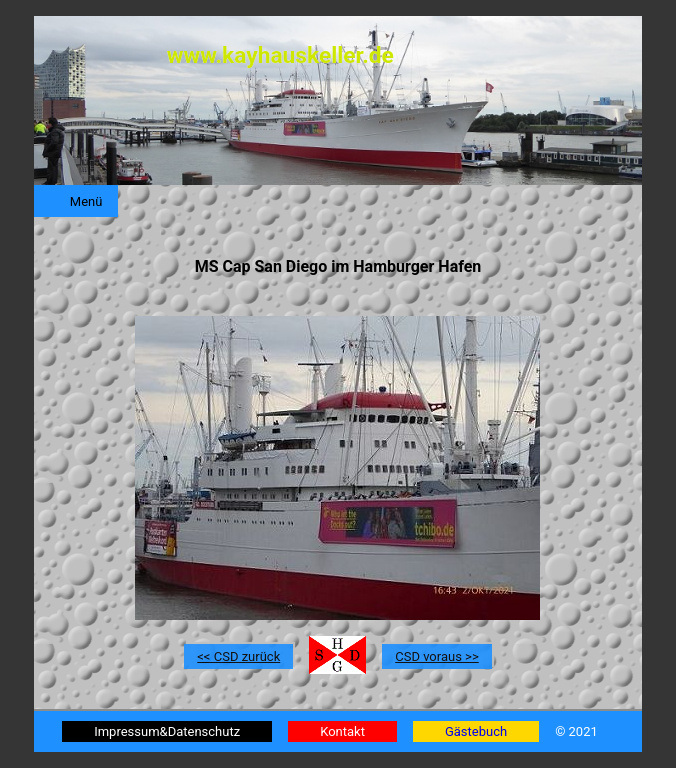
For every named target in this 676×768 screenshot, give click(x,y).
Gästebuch (476, 731)
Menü (86, 201)
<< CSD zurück (238, 656)
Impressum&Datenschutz (167, 731)
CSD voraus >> (436, 656)
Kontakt (342, 731)
